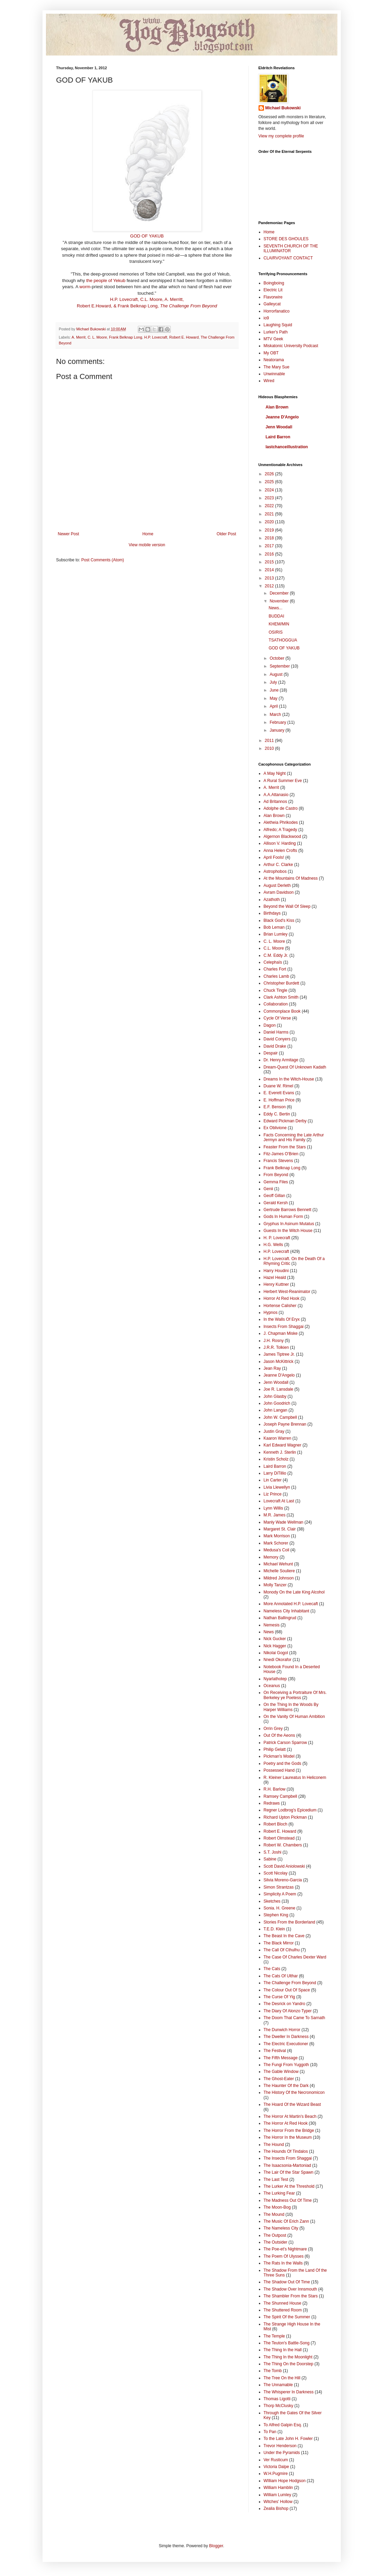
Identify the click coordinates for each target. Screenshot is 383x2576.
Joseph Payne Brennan (285, 1424)
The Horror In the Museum (288, 2137)
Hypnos (271, 1312)
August (277, 674)
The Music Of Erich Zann (286, 2221)
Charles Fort (275, 969)
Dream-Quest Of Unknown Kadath (295, 1067)
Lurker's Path (276, 332)
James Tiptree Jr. (279, 1354)
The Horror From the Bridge (289, 2130)
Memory (271, 1557)
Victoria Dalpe (276, 2466)
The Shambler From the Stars (291, 2296)
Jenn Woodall (279, 427)
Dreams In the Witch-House (289, 1079)
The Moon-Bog (277, 2207)
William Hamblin (278, 2487)
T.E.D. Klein (274, 1929)
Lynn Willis (273, 1508)
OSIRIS (275, 632)
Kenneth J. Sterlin (280, 1452)
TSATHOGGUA (282, 640)
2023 (270, 498)
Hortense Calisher (280, 1305)
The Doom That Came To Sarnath (294, 2017)
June (274, 690)
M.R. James (275, 1515)
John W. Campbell (280, 1417)
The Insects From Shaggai (288, 2158)
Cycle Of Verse (277, 1018)
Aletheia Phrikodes (281, 822)
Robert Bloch (275, 1824)
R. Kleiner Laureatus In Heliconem (295, 1777)
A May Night (275, 773)
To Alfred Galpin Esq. (283, 2424)
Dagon (270, 1025)
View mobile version (147, 544)
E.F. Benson (275, 1106)
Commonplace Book (282, 1011)
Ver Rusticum (276, 2459)
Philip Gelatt (275, 1749)
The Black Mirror (279, 1943)
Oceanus (272, 1685)
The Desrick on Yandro (285, 2003)
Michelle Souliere (279, 1570)
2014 (270, 569)
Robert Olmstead (279, 1838)
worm (85, 286)
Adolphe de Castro (281, 808)
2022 (270, 505)
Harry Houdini (276, 1270)
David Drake (275, 1046)
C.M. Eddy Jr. (276, 955)
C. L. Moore (97, 337)
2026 (270, 474)
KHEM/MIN (278, 624)
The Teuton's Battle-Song (287, 2343)
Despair (271, 1053)
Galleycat (272, 304)
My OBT (271, 353)
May (274, 698)
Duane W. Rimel (279, 1086)
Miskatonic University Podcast (291, 345)
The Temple (274, 2336)
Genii (268, 1188)
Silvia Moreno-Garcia (283, 1880)
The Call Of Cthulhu (282, 1950)
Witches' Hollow (278, 2501)
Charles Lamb (276, 976)
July (274, 682)
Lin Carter (273, 1480)
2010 (270, 748)
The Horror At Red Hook (286, 2123)
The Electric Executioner (286, 2043)
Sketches (272, 1901)
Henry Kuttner (276, 1284)
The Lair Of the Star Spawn (288, 2172)
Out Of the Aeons (279, 1735)
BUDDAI (276, 616)
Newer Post (68, 534)
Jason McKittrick (279, 1361)
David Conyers (277, 1039)
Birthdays (272, 913)
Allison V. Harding (280, 843)
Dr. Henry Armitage (281, 1060)
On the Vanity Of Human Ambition (294, 1716)
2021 (270, 514)
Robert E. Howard (184, 337)
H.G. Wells (273, 1244)
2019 (270, 530)
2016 (270, 554)
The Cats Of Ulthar (281, 1976)
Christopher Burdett (281, 983)
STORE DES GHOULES (286, 238)
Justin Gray (274, 1431)
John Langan (275, 1410)
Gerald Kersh (276, 1202)
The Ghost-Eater (279, 2078)
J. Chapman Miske (281, 1333)
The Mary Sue (276, 367)
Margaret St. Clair (280, 1529)
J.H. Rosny (274, 1340)
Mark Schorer (276, 1543)
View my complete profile (281, 136)
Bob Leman (274, 927)
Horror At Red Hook (282, 1298)
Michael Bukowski (283, 108)
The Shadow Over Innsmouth (290, 2289)
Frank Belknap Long (125, 337)
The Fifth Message (281, 2057)
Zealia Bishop (276, 2508)
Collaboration (276, 1004)
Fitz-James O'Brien (281, 1153)
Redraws (272, 1803)
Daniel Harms (276, 1032)
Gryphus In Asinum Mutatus (289, 1223)
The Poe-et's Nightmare (285, 2249)
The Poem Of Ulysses (284, 2256)
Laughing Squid (278, 324)
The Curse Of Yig (279, 1996)
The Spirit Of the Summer (287, 2317)
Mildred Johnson (279, 1578)
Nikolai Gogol (276, 1652)
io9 (266, 318)
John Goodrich (277, 1403)
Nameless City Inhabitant (286, 1611)
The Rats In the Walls (283, 2263)
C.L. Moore (274, 948)
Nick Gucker (275, 1638)
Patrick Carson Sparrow (285, 1742)
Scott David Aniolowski (284, 1866)
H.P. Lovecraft (155, 337)
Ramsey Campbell (280, 1796)
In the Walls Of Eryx (282, 1319)
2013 (270, 578)
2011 (270, 740)
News (269, 1631)
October (277, 658)
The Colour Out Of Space (287, 1990)
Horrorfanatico (277, 311)
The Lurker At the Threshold (289, 2186)
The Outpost (275, 2235)
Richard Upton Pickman (285, 1817)
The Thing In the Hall (283, 2349)
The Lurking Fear (279, 2193)
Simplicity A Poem (280, 1894)
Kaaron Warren (277, 1438)
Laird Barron (278, 437)
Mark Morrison (277, 1536)
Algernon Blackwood (282, 836)
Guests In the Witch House (288, 1230)
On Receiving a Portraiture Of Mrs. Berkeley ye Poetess (295, 1695)
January (277, 730)
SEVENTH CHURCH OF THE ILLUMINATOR (291, 248)
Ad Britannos (275, 801)
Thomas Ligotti (277, 2398)
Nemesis (272, 1625)
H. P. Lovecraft (277, 1237)
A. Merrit (79, 337)
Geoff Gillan (274, 1195)
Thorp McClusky (279, 2405)
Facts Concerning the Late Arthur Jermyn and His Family (294, 1137)
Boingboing (274, 283)
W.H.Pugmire (276, 2473)
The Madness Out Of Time (288, 2200)
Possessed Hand (279, 1770)
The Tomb (273, 2370)
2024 (270, 490)
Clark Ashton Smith (281, 997)
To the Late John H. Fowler (288, 2438)
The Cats (272, 1968)
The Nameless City (281, 2228)
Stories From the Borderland (289, 1922)
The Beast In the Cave (284, 1935)
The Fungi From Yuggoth (286, 2064)
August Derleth (277, 885)
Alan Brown (277, 407)
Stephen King (276, 1915)
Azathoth (272, 899)
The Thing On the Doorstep (288, 2363)
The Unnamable (278, 2384)
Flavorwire (273, 297)
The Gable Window (281, 2071)
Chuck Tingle (275, 990)
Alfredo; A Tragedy (280, 829)
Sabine (270, 1859)
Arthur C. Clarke (278, 864)
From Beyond (276, 1174)
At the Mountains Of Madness (291, 878)
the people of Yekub (105, 280)
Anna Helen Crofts (280, 850)
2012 (270, 586)
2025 (270, 481)
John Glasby (275, 1396)
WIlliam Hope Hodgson (285, 2480)
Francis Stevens (278, 1160)
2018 (270, 538)
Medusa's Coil (276, 1550)
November (280, 601)
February (278, 722)
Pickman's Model (279, 1756)
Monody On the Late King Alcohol (294, 1592)
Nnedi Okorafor (277, 1659)
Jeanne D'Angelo (282, 417)
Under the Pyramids (282, 2452)
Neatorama (274, 359)
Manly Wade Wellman (283, 1522)
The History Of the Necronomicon (294, 2092)
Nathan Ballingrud (280, 1617)
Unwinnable (274, 373)
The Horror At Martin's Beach (290, 2116)
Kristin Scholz (276, 1459)
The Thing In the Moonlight (288, 2357)
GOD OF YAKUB (283, 648)
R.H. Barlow (275, 1789)
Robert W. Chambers (283, 1845)
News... (275, 608)
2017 (270, 546)
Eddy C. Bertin (277, 1114)
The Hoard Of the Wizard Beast (292, 2104)
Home (147, 534)
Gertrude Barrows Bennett (287, 1209)
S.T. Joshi (273, 1852)
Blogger (216, 2545)
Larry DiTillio (275, 1473)
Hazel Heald (275, 1277)
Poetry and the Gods (282, 1763)
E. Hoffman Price (279, 1100)
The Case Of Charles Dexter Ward (295, 1957)
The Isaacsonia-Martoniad (287, 2165)
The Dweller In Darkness (286, 2036)
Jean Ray (272, 1368)
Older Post (226, 534)
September (280, 666)
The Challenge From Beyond (290, 1982)
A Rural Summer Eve (283, 780)
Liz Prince (273, 1494)
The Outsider (275, 2242)
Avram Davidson (279, 892)
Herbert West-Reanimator (287, 1291)
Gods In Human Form (283, 1216)
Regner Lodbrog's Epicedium (290, 1810)
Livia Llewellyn (277, 1487)
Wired (269, 380)
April (274, 706)
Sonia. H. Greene (280, 1908)
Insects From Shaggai (284, 1326)
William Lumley (277, 2494)
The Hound (274, 2144)
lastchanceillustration (287, 446)
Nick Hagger (275, 1646)
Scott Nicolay (276, 1873)
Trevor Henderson (280, 2445)
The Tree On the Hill (282, 2378)
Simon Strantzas (279, 1887)
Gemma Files (276, 1182)
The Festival (275, 2050)
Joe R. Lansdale (279, 1389)
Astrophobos (275, 871)
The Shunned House (282, 2303)
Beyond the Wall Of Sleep (287, 906)
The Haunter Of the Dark (286, 2085)
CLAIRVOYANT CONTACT (288, 258)
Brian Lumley (276, 934)
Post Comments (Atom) (102, 560)
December (280, 593)
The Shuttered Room (283, 2310)
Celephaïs (273, 962)
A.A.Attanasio (276, 794)
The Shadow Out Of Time (287, 2282)
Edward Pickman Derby (285, 1121)
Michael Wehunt (278, 1564)
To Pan (270, 2431)
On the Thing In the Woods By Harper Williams (291, 1707)
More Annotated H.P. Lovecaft (291, 1603)
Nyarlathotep (275, 1678)
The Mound (274, 2214)
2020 (270, 522)
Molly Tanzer (275, 1585)
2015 (270, 562)
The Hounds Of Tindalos (286, 2151)
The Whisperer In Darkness (289, 2392)
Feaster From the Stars (285, 1147)
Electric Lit (273, 290)
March (276, 714)
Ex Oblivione (275, 1127)
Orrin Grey (273, 1728)
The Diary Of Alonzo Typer (288, 2011)
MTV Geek (273, 339)
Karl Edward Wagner (282, 1445)
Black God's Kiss (279, 920)
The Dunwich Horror (282, 2029)
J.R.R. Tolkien (276, 1347)
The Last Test (276, 2179)
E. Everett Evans (279, 1092)
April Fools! (274, 857)
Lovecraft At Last (279, 1501)
